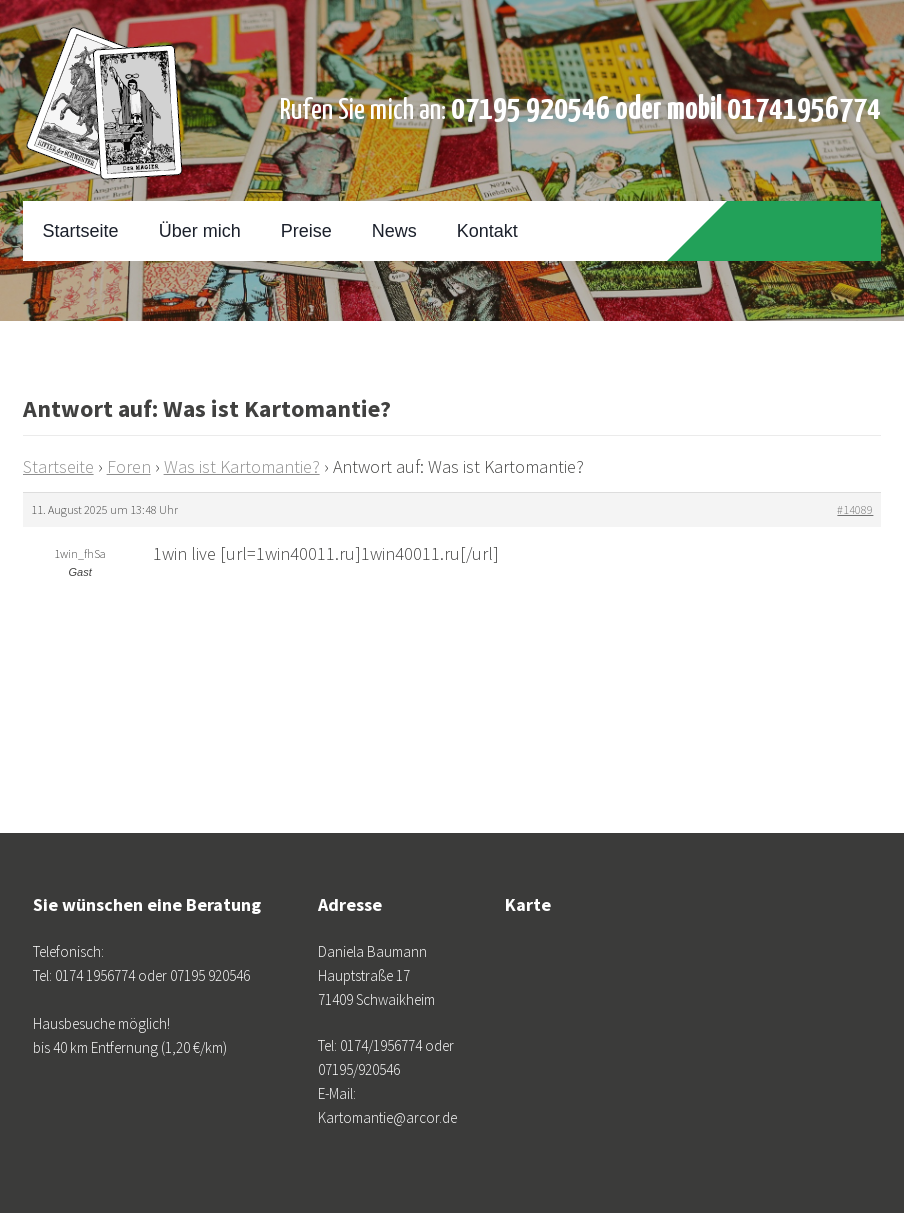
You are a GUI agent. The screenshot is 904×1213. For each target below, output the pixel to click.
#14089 (855, 509)
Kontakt (487, 231)
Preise (306, 231)
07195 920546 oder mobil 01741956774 (666, 110)
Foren (129, 466)
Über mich (200, 231)
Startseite (81, 231)
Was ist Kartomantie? (242, 466)
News (394, 231)
